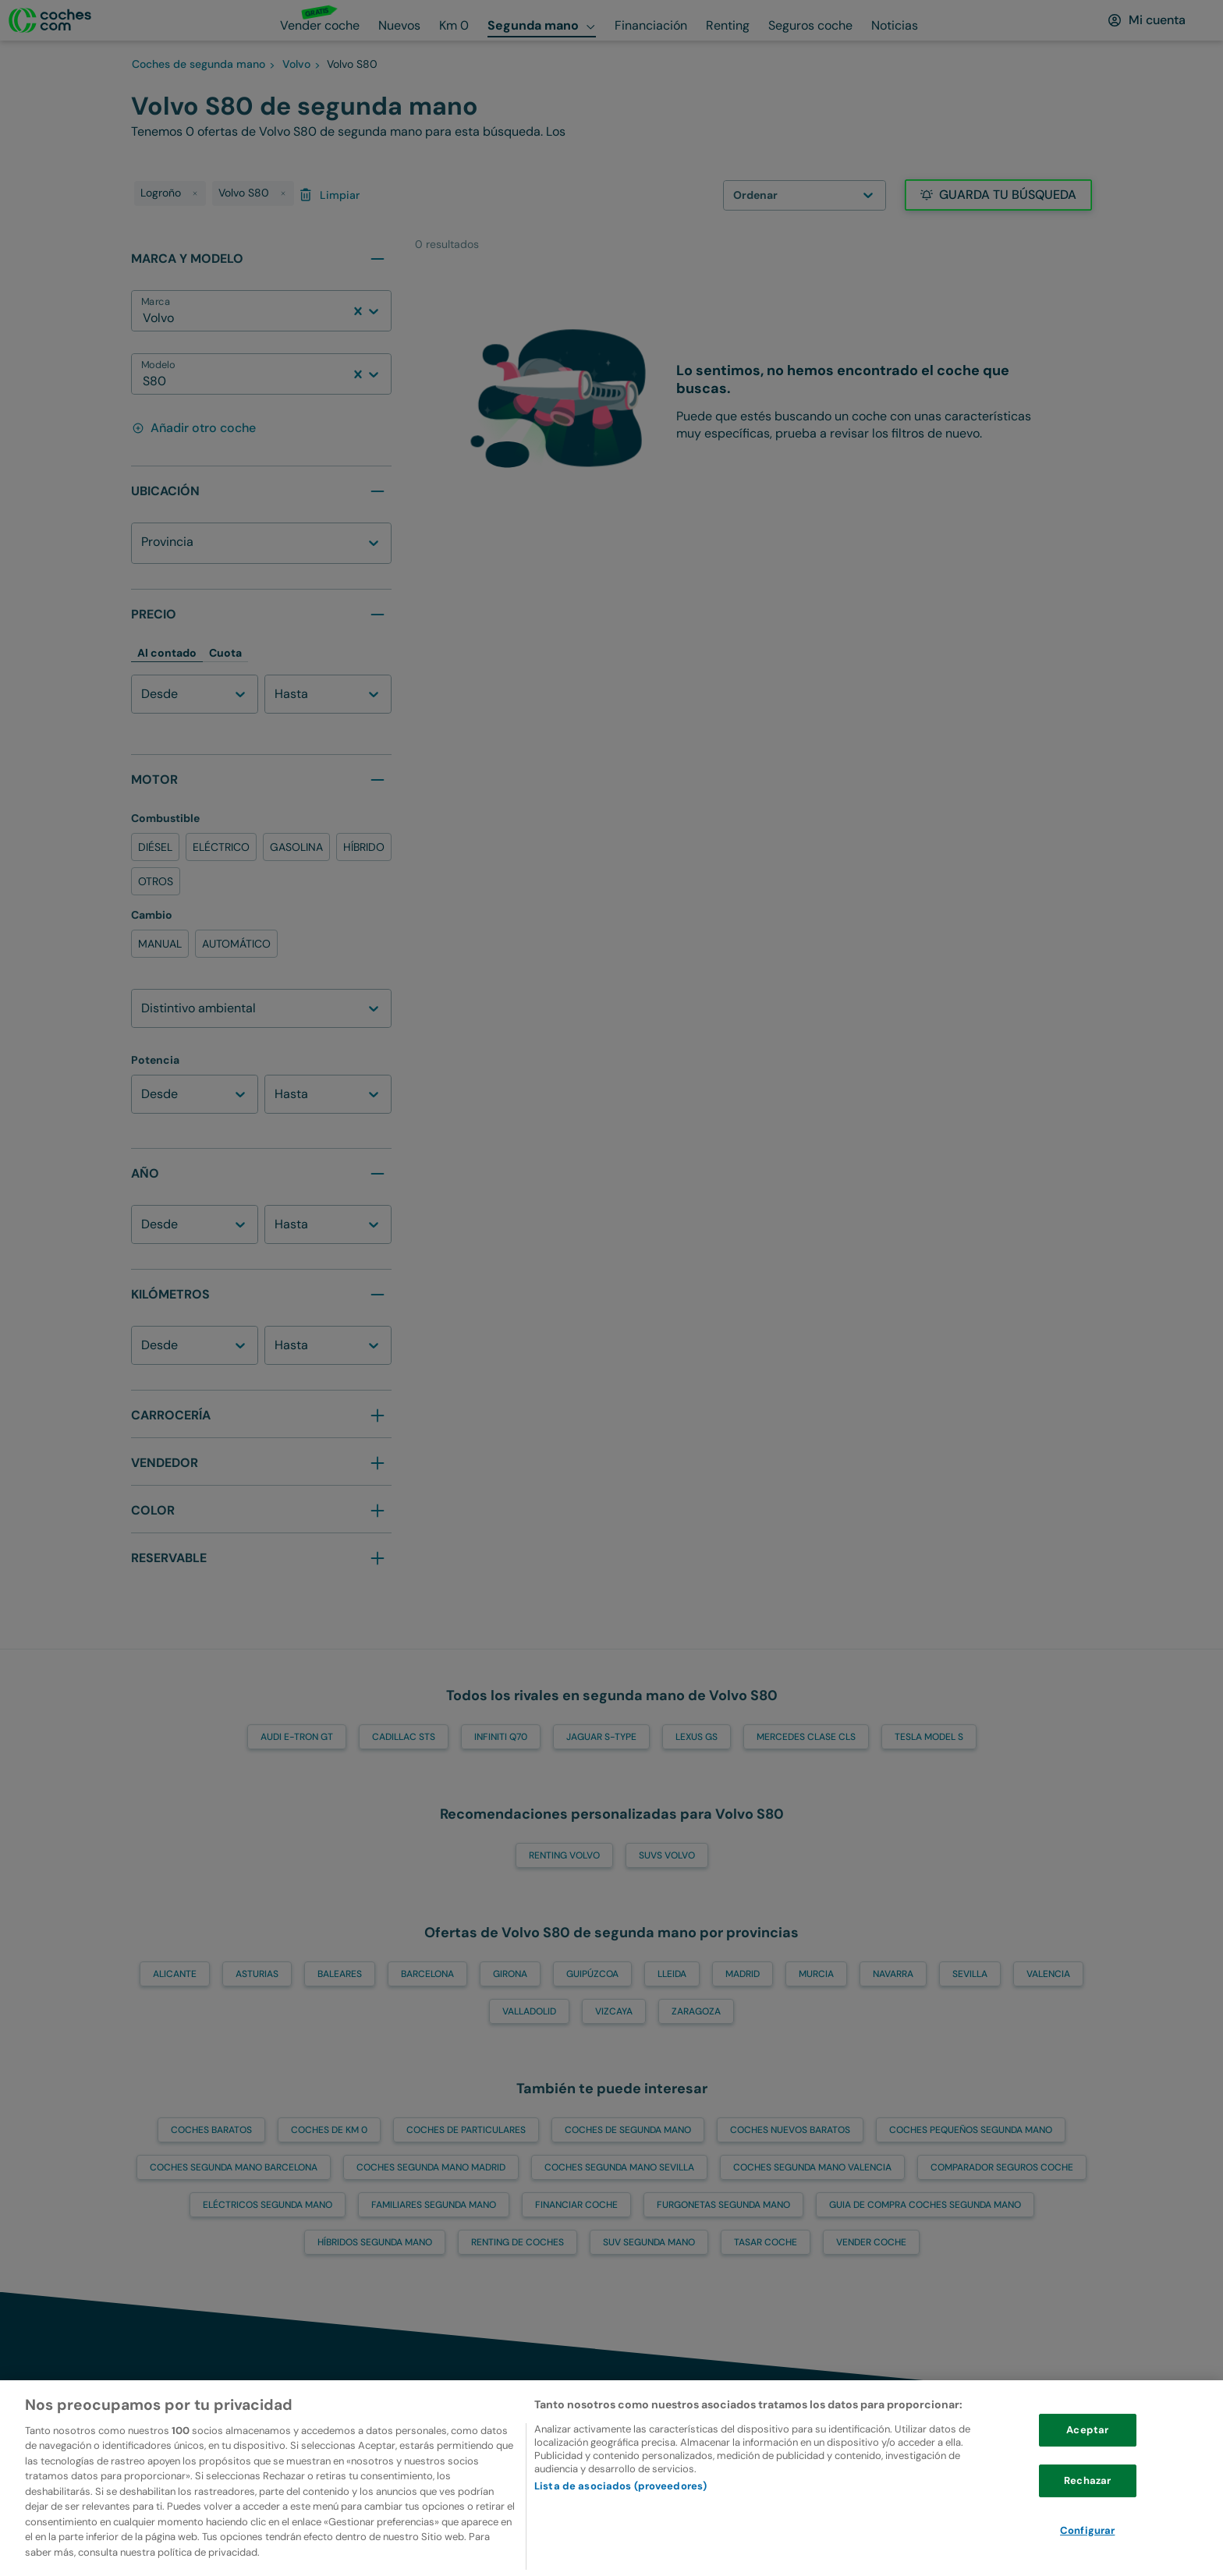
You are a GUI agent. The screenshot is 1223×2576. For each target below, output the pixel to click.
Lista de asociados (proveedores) (620, 2521)
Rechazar (1087, 2516)
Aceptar (1087, 2466)
